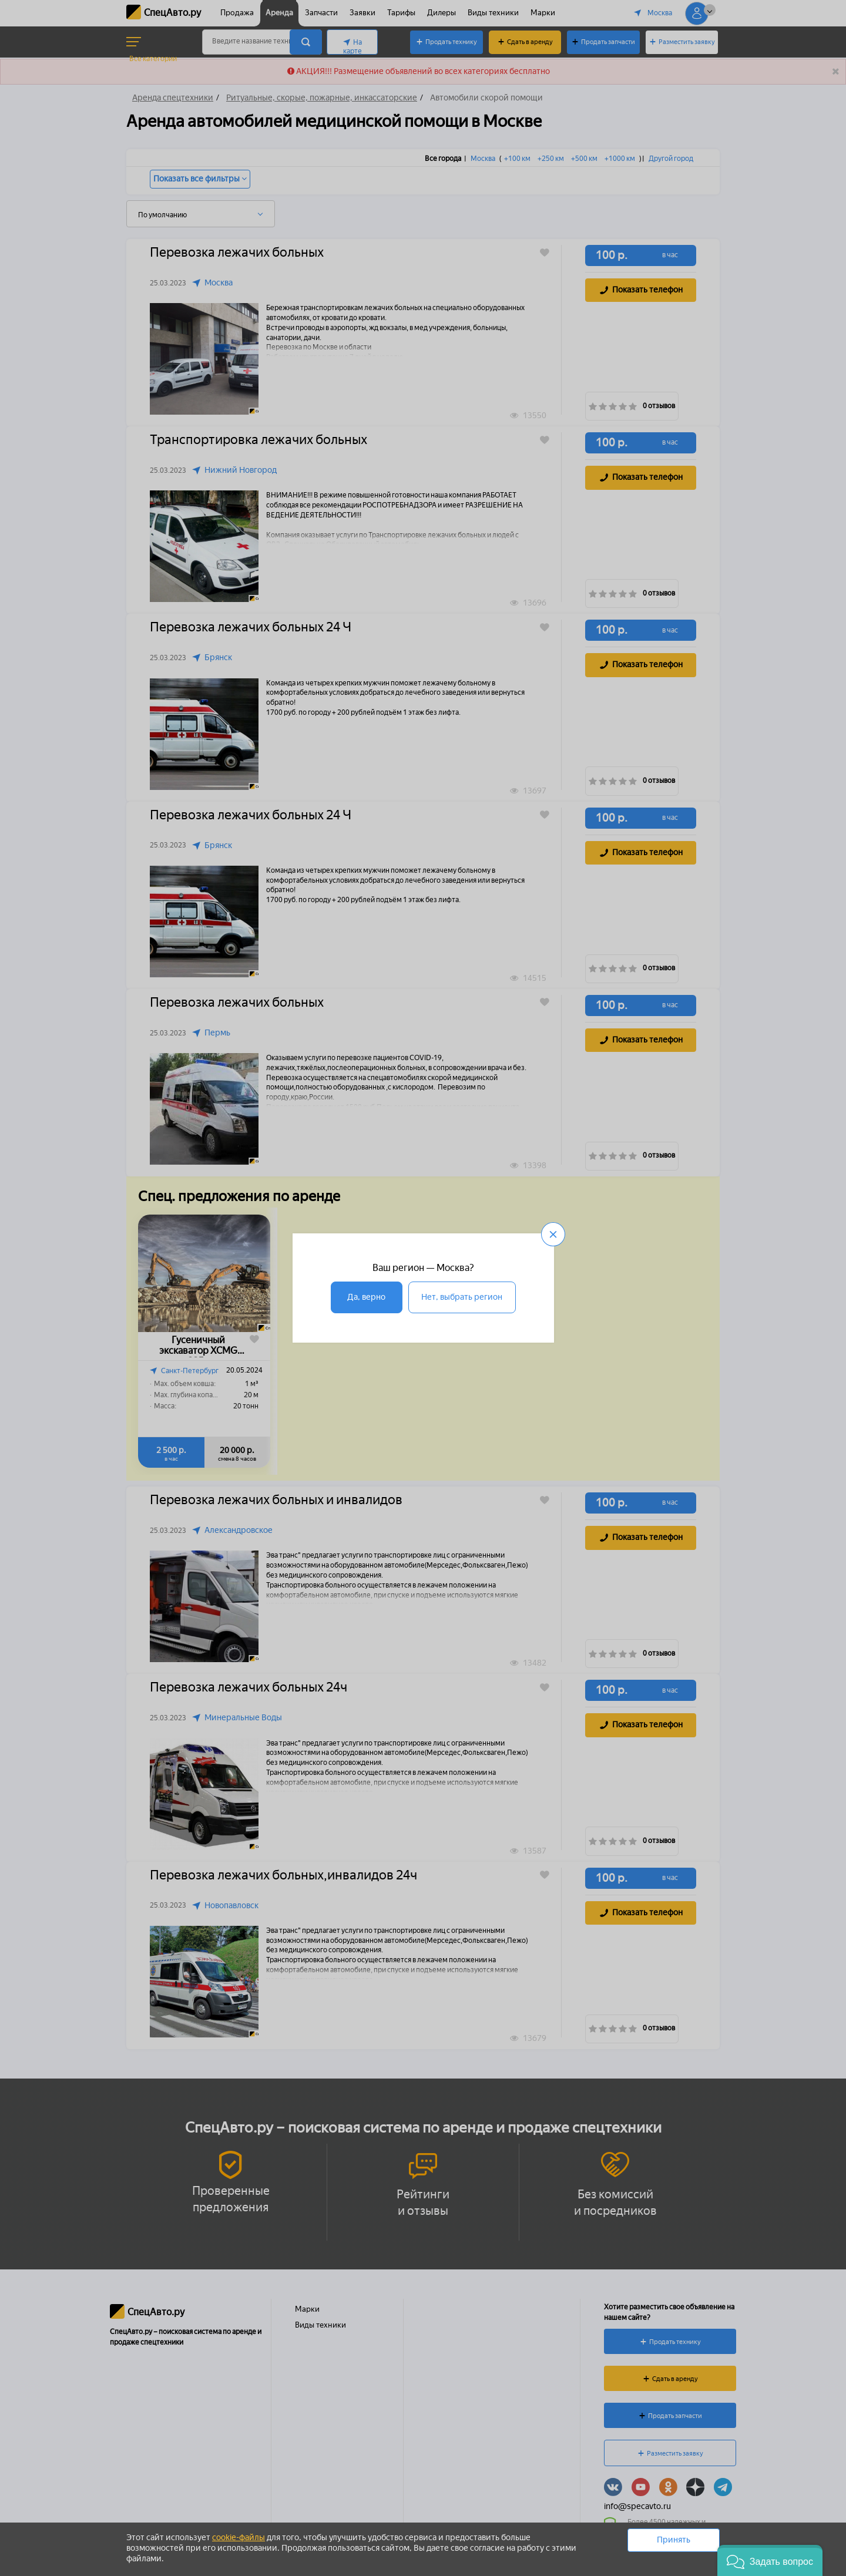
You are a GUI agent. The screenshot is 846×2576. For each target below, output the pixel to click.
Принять (673, 2540)
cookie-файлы (238, 2538)
